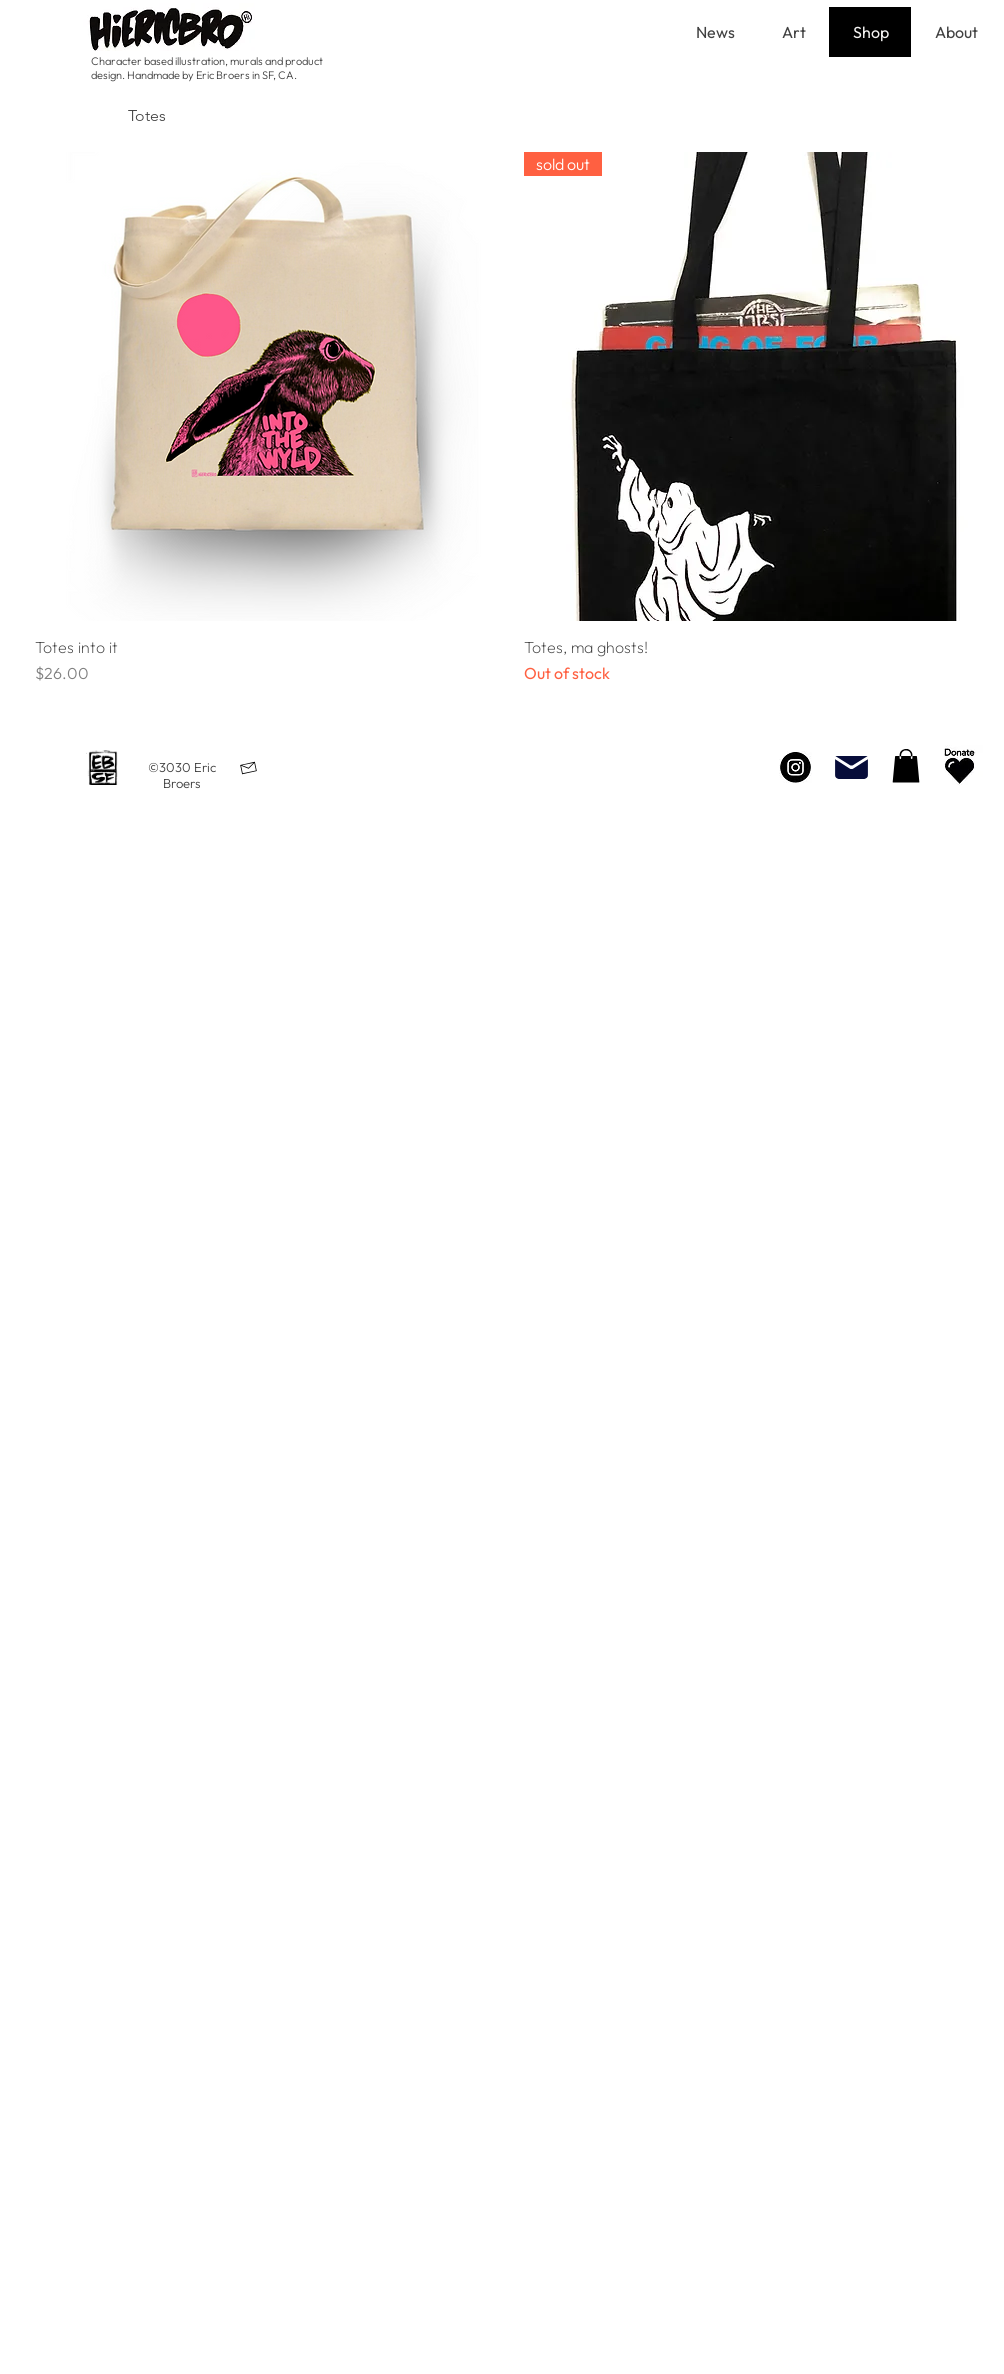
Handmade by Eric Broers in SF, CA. (212, 75)
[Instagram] (795, 767)
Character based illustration (158, 61)
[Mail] (851, 767)
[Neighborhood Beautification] (959, 767)
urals (252, 61)
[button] (906, 765)
